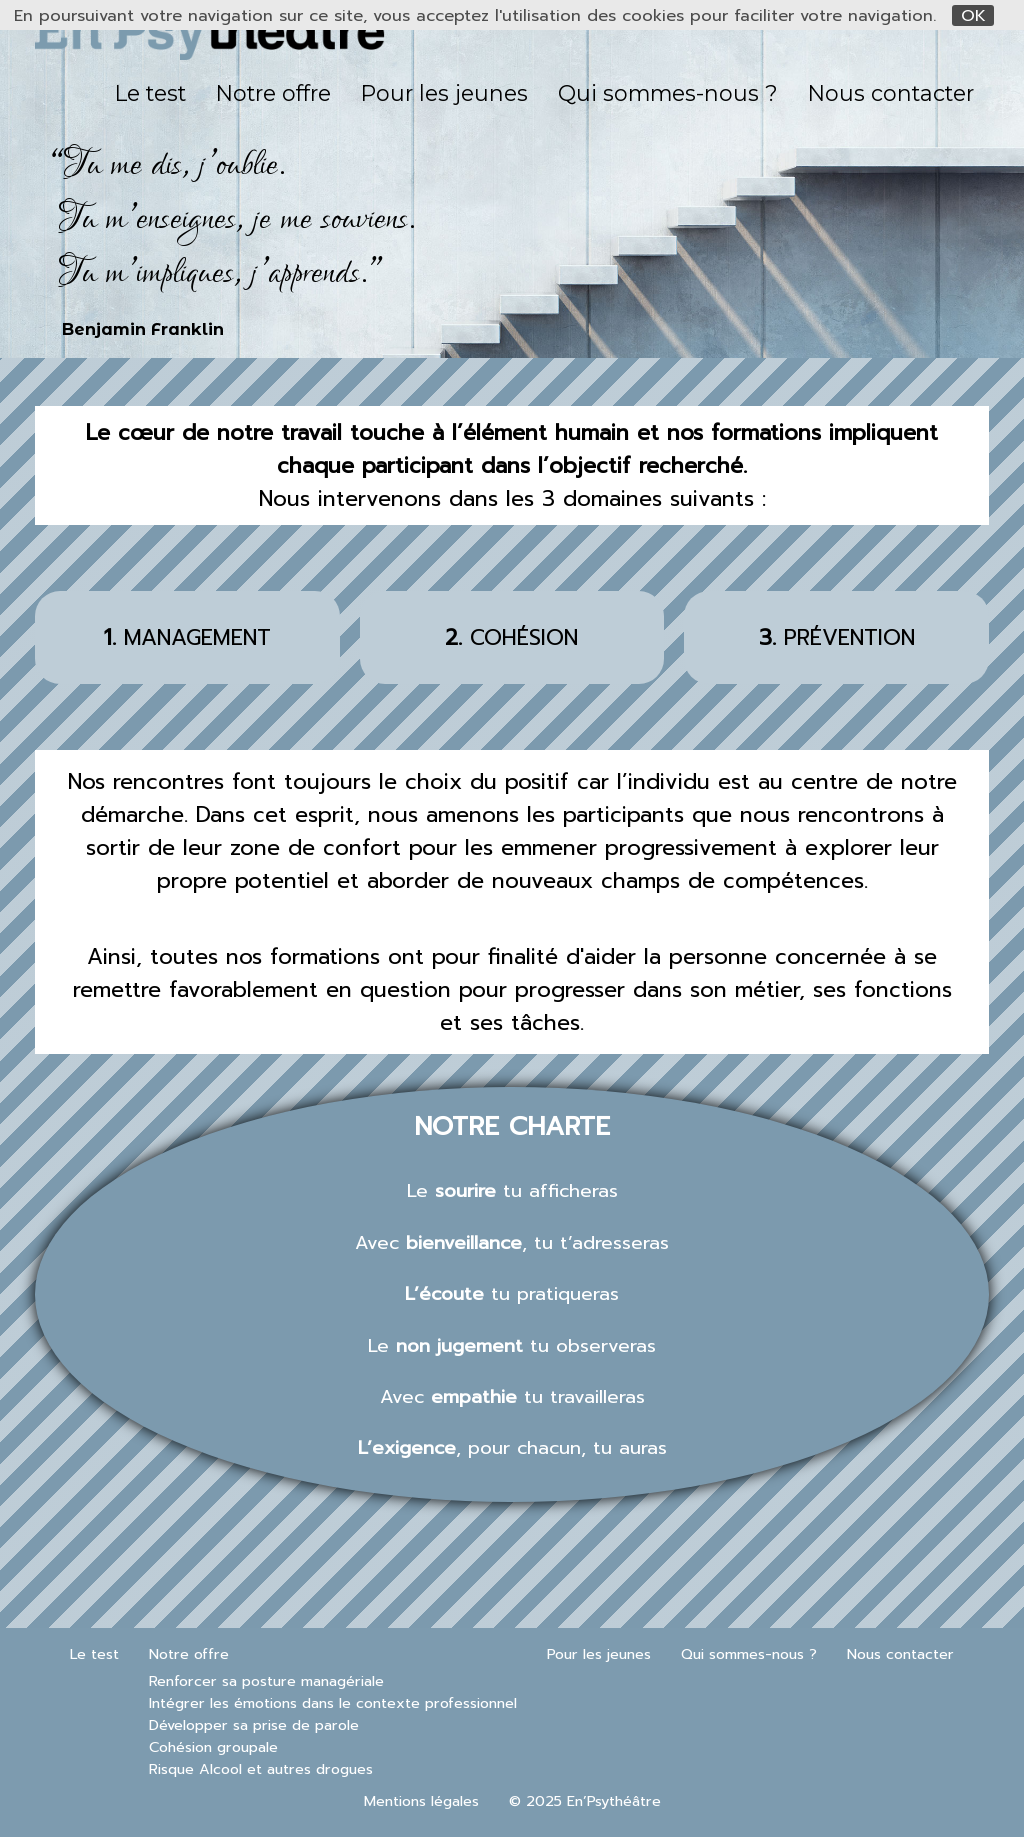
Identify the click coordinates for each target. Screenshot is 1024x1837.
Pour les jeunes (444, 93)
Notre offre (273, 93)
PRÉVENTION (837, 637)
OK (973, 15)
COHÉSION (511, 637)
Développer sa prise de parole (254, 1725)
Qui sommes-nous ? (668, 93)
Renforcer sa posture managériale (266, 1681)
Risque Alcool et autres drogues (261, 1769)
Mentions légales (421, 1801)
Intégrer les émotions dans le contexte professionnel (333, 1703)
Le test (150, 93)
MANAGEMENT (187, 637)
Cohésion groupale (213, 1747)
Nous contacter (891, 93)
